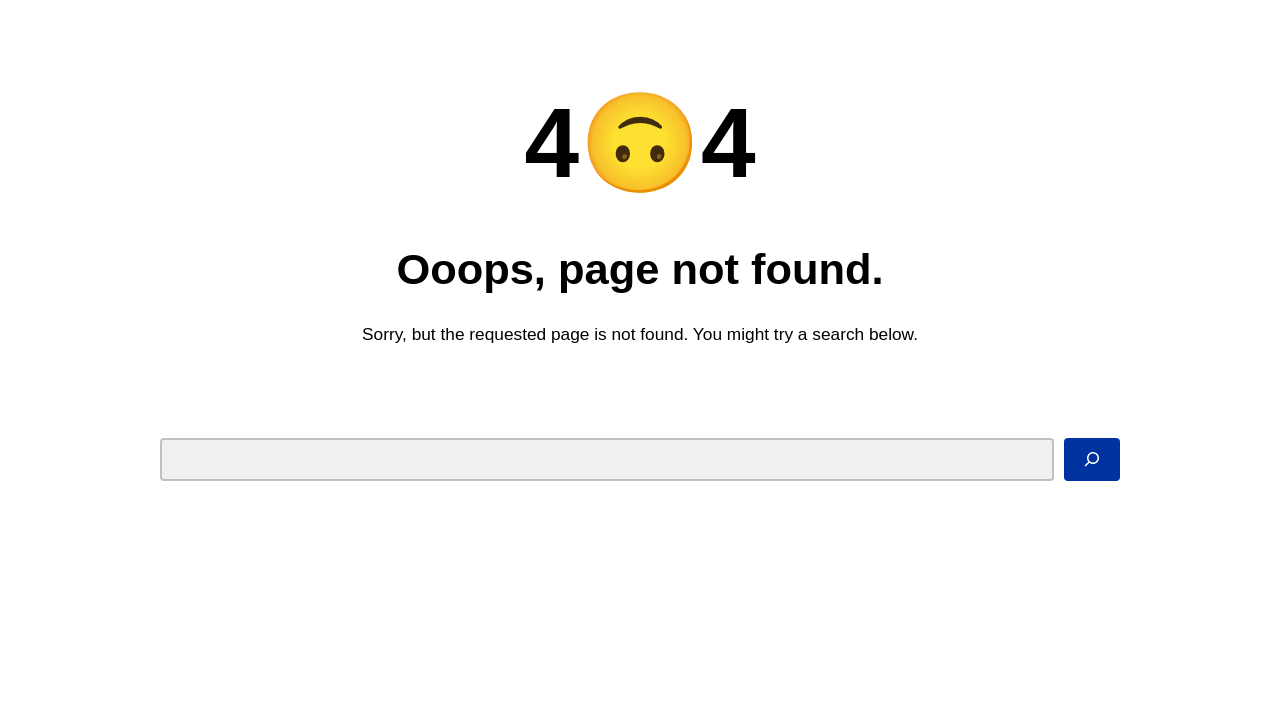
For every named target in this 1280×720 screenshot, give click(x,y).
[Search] (1092, 459)
